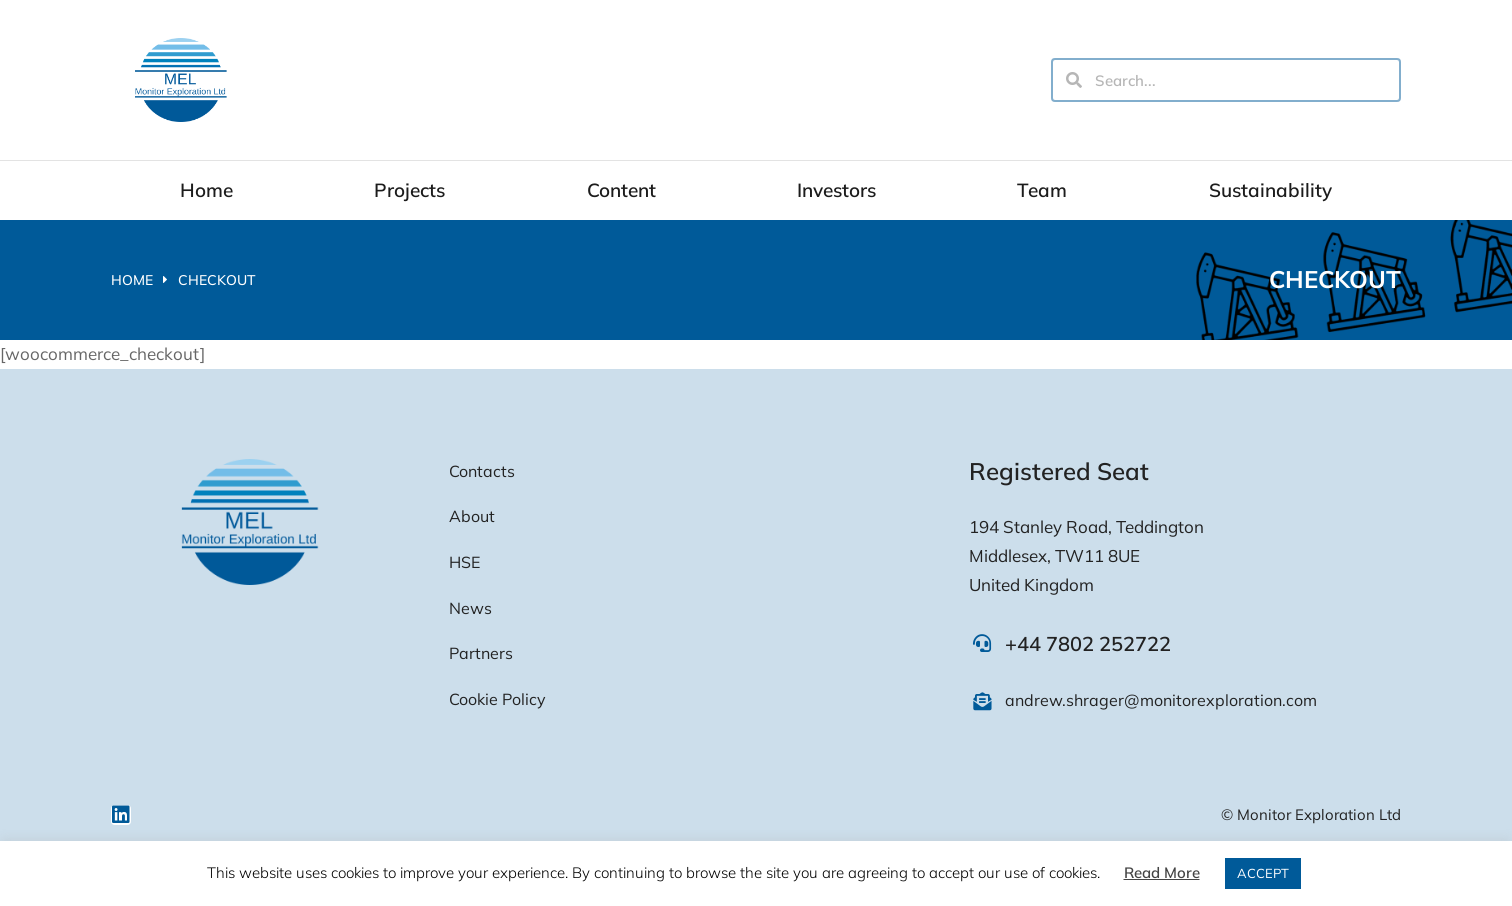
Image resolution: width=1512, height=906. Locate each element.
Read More (1162, 872)
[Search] (1074, 80)
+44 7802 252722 (1088, 643)
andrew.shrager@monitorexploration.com (1161, 700)
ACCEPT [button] (1263, 873)
